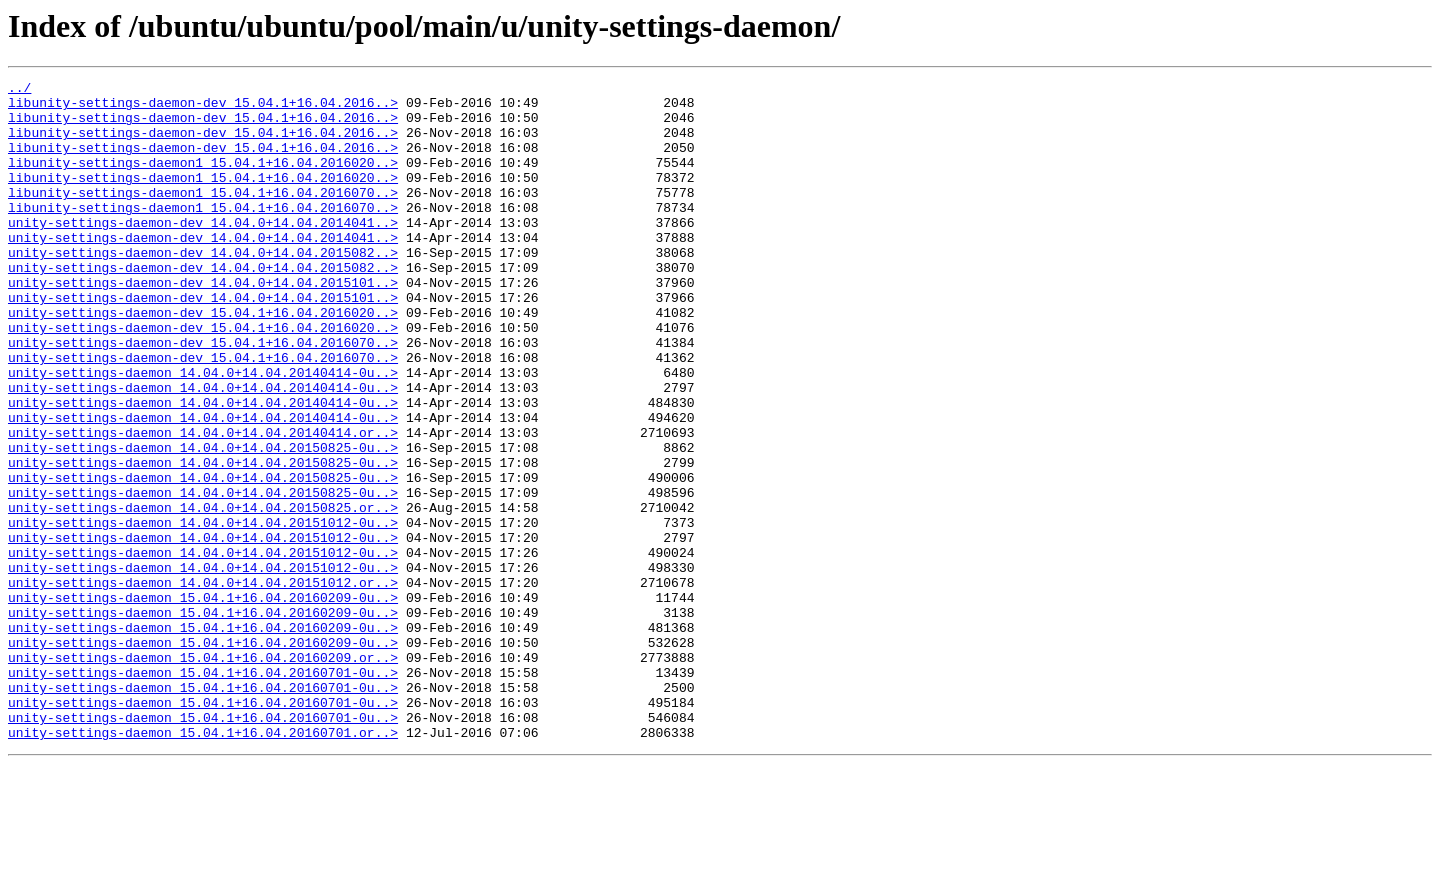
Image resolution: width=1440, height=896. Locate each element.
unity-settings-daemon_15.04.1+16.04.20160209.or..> (203, 774)
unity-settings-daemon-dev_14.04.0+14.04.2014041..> (203, 252)
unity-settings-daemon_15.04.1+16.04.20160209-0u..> (203, 702)
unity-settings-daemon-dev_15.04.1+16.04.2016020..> (203, 360)
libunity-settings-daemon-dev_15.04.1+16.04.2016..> (203, 108)
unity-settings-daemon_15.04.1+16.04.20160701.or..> (203, 864)
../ (19, 90)
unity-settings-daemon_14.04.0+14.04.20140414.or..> (203, 504)
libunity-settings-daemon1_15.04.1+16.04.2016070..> (203, 216)
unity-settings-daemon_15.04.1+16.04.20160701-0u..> (203, 792)
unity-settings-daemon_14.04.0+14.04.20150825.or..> (203, 594)
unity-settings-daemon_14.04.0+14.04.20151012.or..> (203, 684)
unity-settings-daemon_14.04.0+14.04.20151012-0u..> (203, 612)
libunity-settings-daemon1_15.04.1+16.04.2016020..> (203, 180)
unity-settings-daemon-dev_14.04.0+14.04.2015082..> (203, 288)
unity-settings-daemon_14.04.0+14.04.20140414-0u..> (203, 432)
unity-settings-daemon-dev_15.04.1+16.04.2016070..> (203, 396)
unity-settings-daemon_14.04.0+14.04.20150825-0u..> (203, 522)
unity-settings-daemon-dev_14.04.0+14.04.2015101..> (203, 324)
